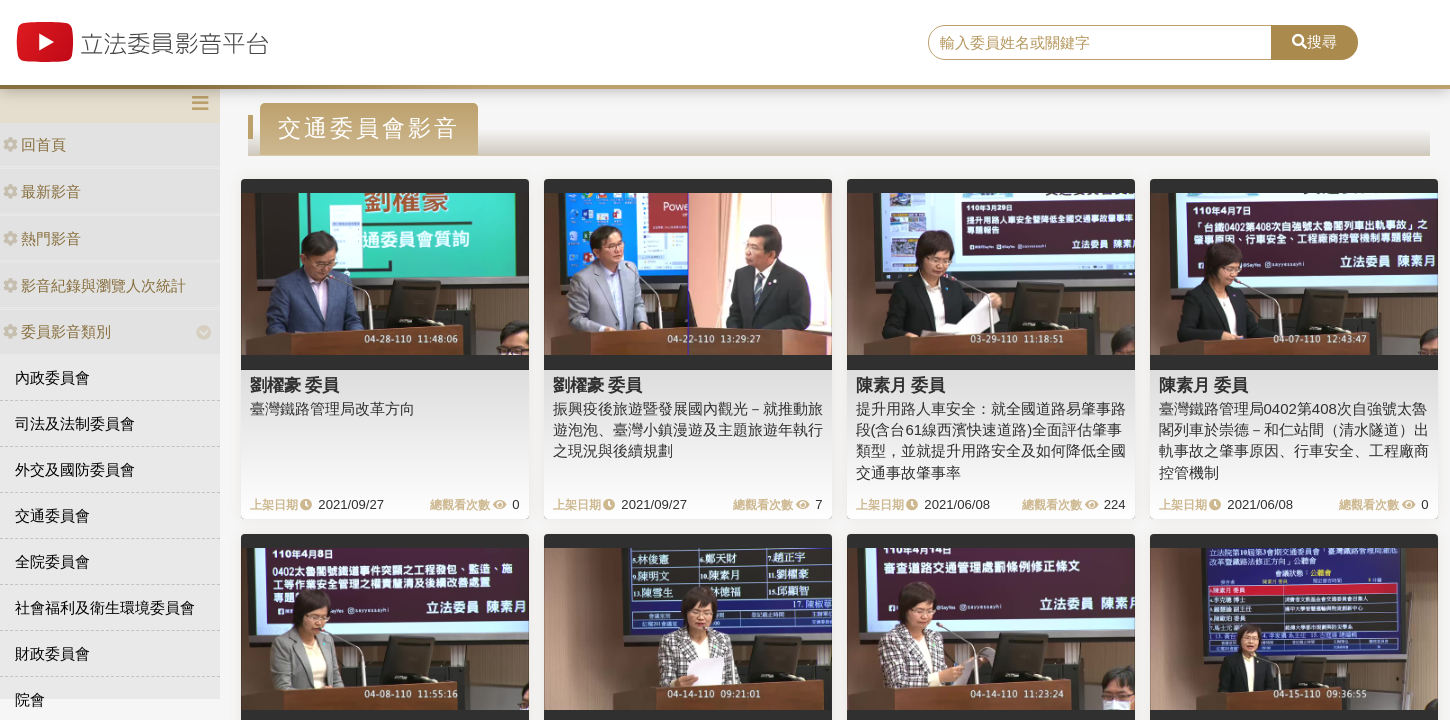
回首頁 (34, 144)
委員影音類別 (57, 331)
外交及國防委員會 (75, 469)
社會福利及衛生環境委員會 (105, 607)
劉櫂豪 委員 (295, 385)
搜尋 (1314, 41)
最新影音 (42, 191)
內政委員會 (52, 377)
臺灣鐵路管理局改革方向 (332, 408)
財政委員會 (52, 653)
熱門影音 (42, 238)
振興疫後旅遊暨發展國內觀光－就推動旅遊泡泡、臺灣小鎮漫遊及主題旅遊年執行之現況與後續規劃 (688, 430)
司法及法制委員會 (75, 423)
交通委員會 (52, 515)
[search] (1100, 43)
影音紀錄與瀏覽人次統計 (94, 285)
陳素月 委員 (901, 385)
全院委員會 (52, 561)
